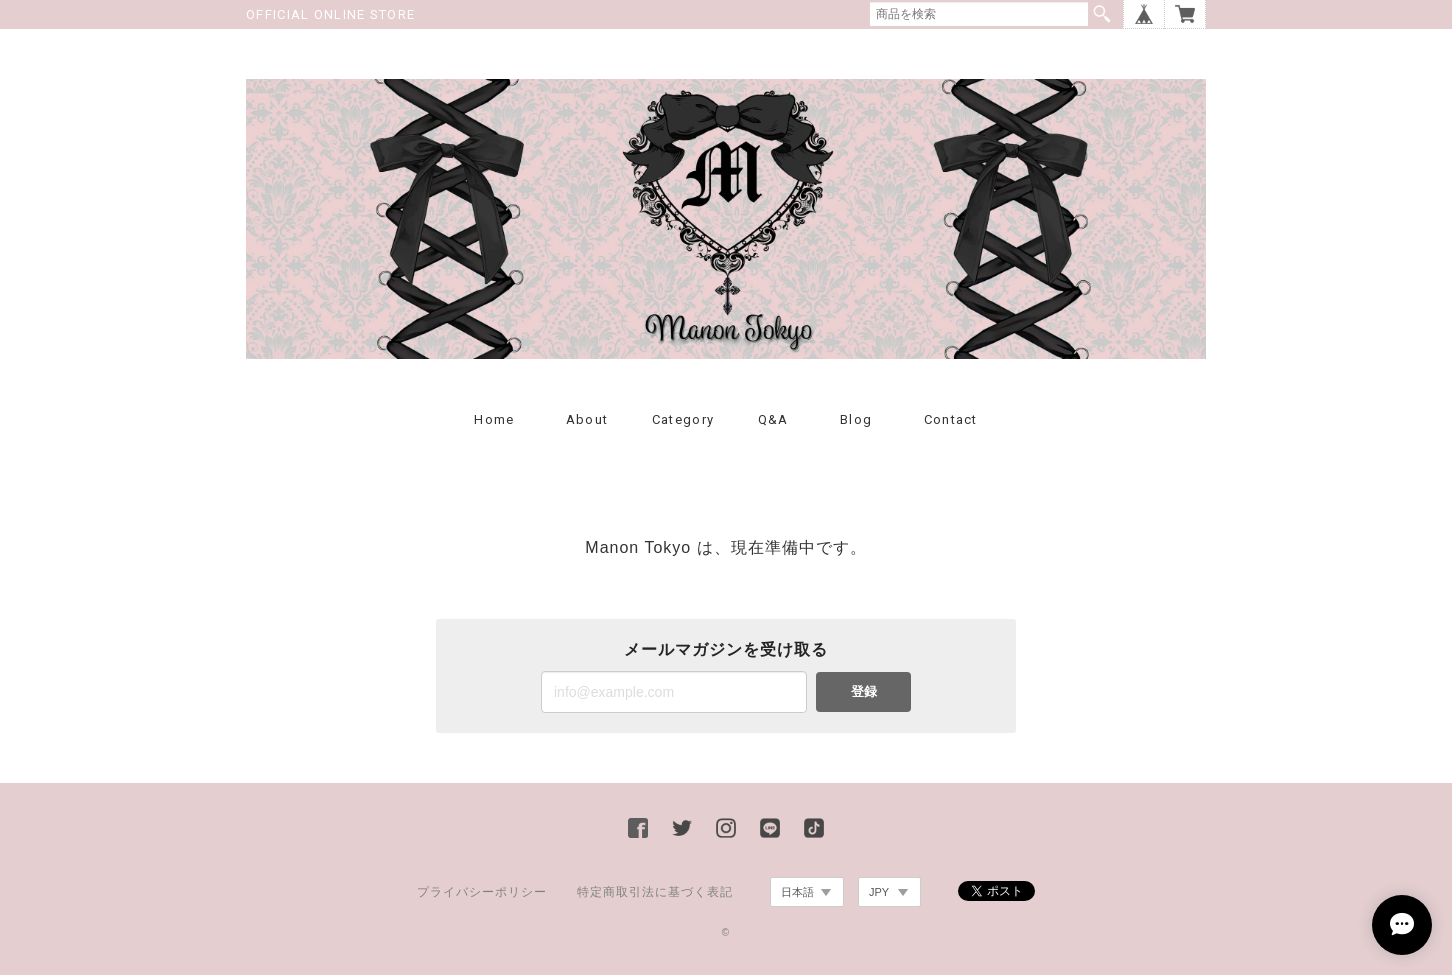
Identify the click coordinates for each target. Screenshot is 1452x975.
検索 (1102, 14)
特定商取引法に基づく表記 (655, 892)
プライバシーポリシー (482, 892)
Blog (856, 419)
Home (494, 419)
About (587, 419)
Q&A (773, 419)
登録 (864, 691)
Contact (951, 419)
